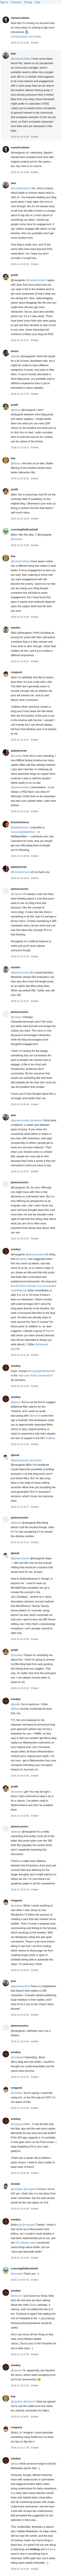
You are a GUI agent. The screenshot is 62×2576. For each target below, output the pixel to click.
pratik (14, 275)
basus (14, 351)
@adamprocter (19, 827)
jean (13, 53)
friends (50, 1330)
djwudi (15, 1455)
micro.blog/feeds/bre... (24, 832)
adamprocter (19, 750)
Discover (16, 2)
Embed (34, 42)
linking (49, 2549)
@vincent (35, 1415)
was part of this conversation (35, 1375)
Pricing (28, 2)
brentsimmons (20, 822)
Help (37, 2)
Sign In (4, 2)
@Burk (15, 1708)
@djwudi (16, 1522)
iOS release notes (25, 2242)
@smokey (16, 1655)
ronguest (16, 672)
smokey (16, 1249)
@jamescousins (20, 972)
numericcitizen (20, 17)
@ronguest (41, 1344)
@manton (16, 539)
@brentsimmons (20, 787)
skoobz (15, 2183)
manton (15, 627)
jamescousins (19, 888)
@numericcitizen (20, 58)
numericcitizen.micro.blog (26, 36)
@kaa (51, 1438)
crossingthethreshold (24, 529)
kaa (13, 458)
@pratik (15, 356)
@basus (16, 410)
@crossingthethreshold (41, 1371)
